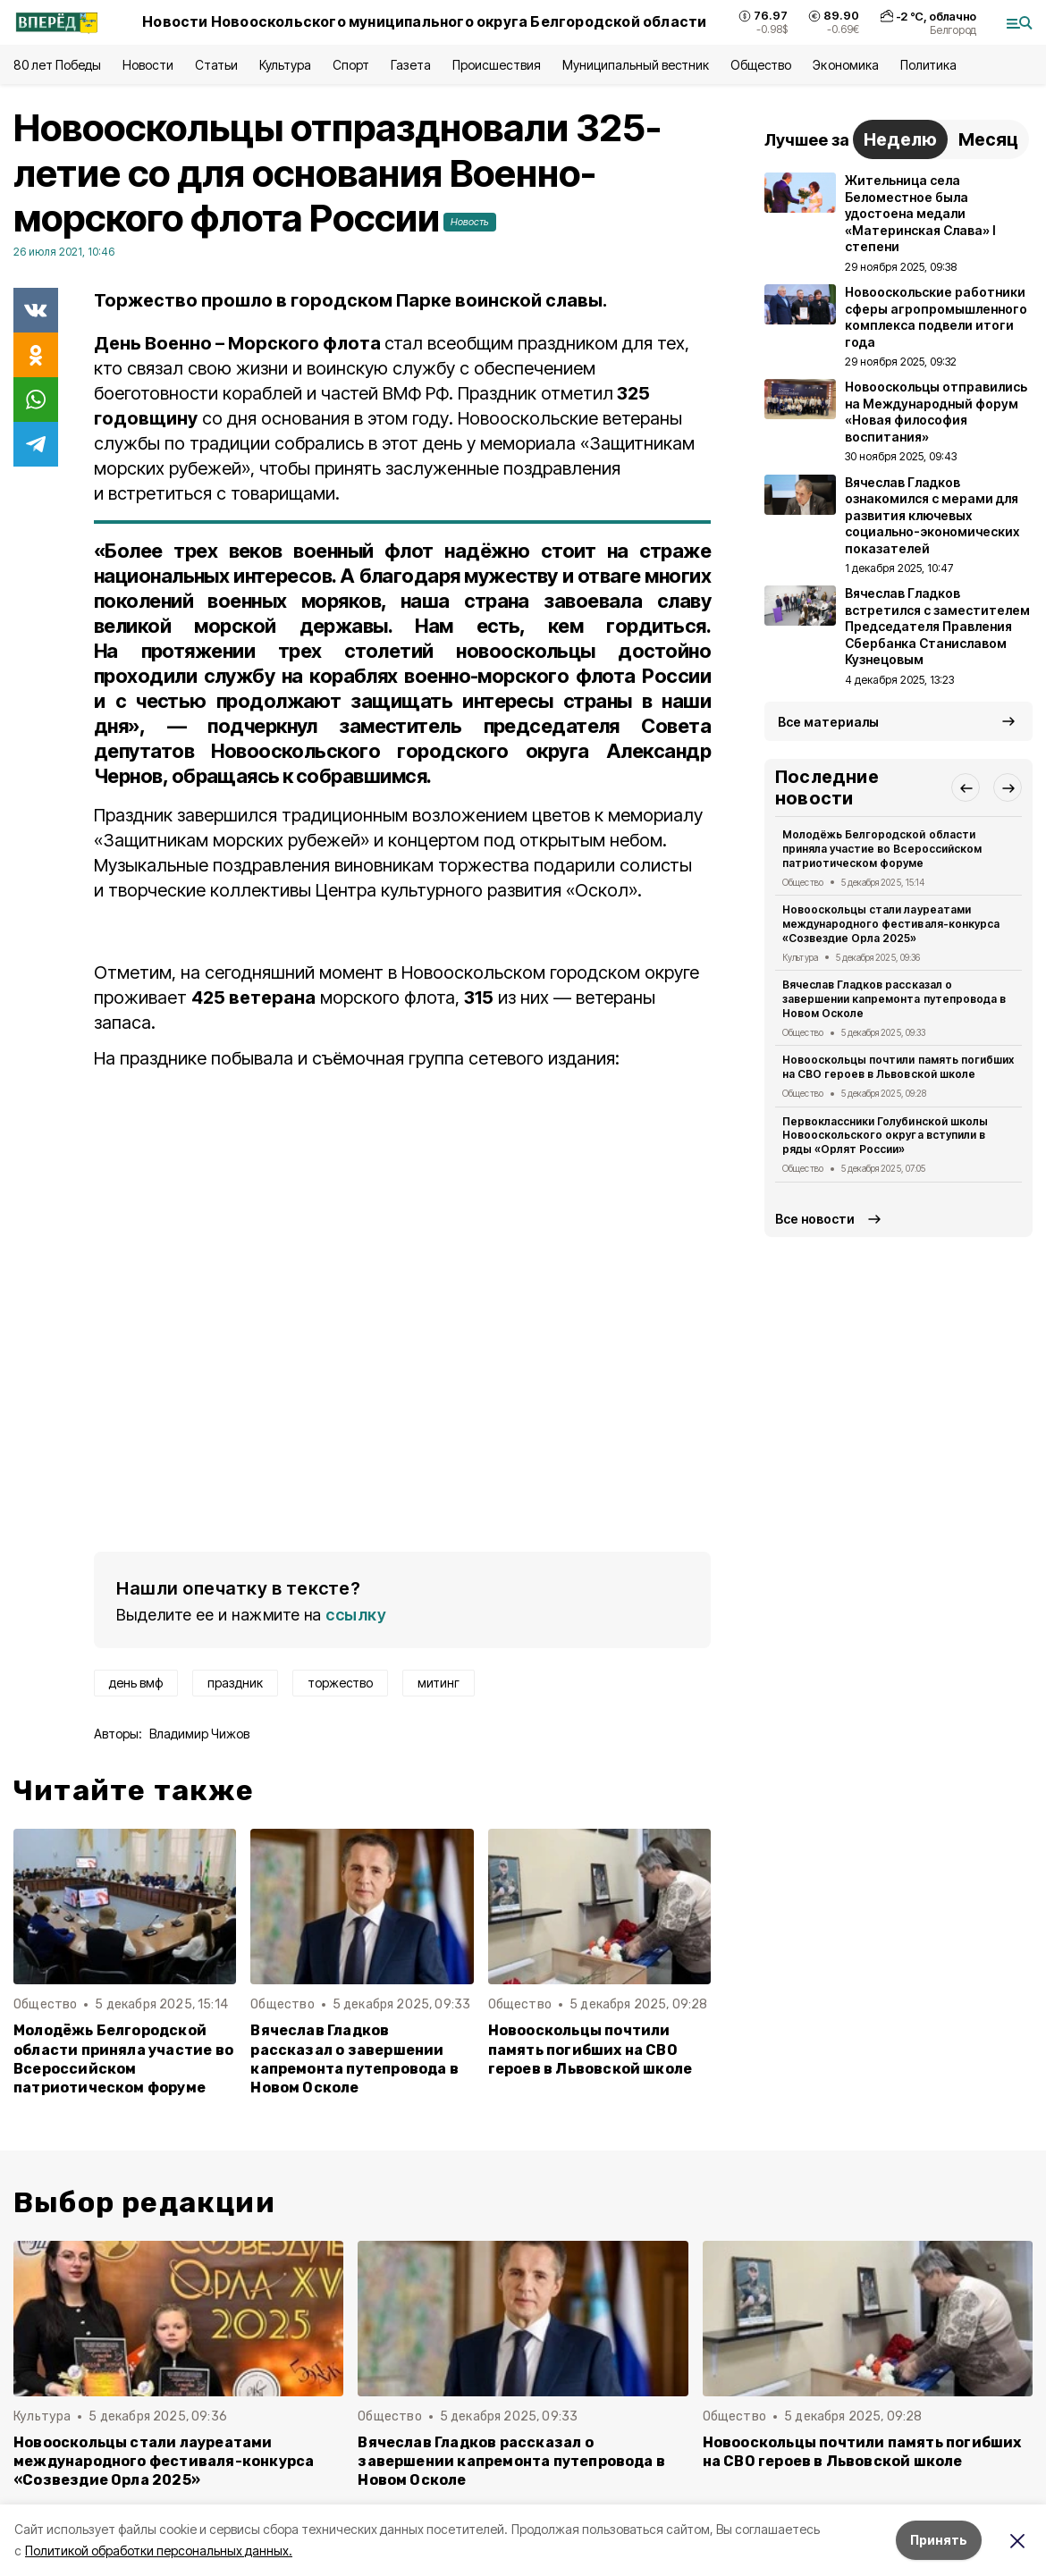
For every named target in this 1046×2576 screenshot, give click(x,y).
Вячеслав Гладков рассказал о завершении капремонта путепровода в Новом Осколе (354, 2058)
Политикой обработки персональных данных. (158, 2550)
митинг (439, 1682)
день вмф (136, 1682)
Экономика (845, 64)
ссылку (355, 1614)
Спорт (351, 64)
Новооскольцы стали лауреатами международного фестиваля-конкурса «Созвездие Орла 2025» (891, 924)
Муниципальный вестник (636, 64)
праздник (235, 1682)
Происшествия (496, 64)
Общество (760, 64)
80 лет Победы (57, 64)
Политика (928, 64)
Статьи (216, 64)
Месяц (988, 139)
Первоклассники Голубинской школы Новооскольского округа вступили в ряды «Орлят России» (885, 1136)
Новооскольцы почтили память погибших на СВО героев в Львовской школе (590, 2049)
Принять (938, 2539)
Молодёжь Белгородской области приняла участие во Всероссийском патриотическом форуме (123, 2058)
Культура (285, 64)
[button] (965, 787)
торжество (340, 1682)
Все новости (815, 1218)
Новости (147, 64)
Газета (411, 64)
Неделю (900, 139)
